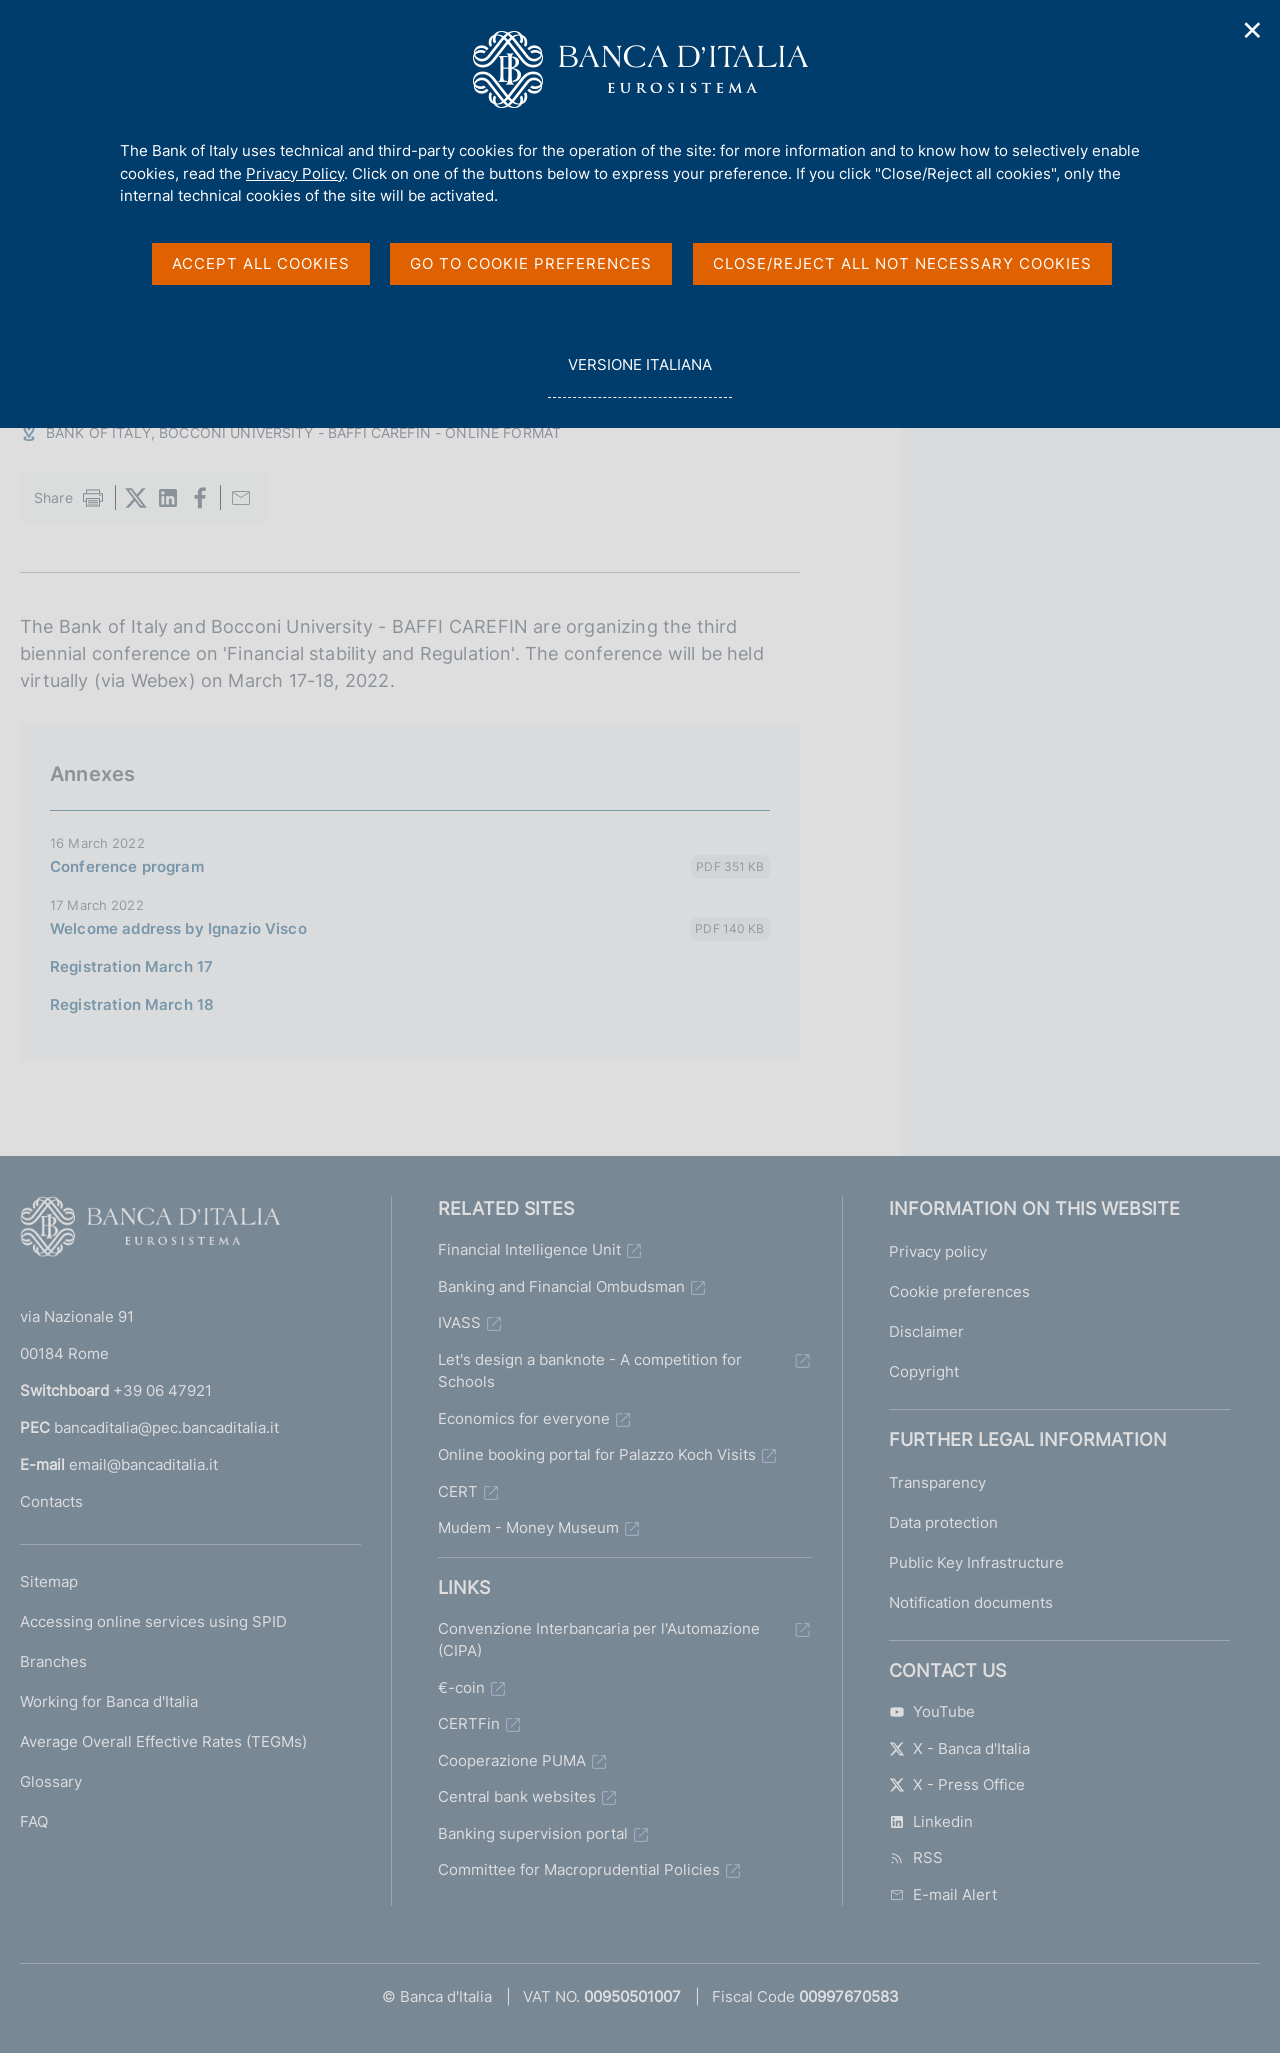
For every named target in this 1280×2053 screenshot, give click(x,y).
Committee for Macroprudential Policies (579, 1869)
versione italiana (639, 375)
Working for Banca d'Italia (109, 1701)
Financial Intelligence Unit (529, 1249)
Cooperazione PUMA (512, 1760)
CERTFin (469, 1723)
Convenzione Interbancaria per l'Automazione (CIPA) (599, 1640)
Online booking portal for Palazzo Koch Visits (597, 1454)
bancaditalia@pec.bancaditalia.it (166, 1427)
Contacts (51, 1501)
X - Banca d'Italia (959, 1748)
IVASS (459, 1322)
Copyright (924, 1371)
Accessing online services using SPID (153, 1621)
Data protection (943, 1522)
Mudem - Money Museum (528, 1527)
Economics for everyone (524, 1418)
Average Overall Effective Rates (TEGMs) (163, 1741)
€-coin (461, 1687)
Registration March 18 (132, 1004)
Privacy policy (938, 1251)
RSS (916, 1857)
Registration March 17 (131, 966)
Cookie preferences (959, 1291)
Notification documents (971, 1602)
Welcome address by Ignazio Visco (178, 928)
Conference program (127, 866)
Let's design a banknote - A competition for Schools (590, 1371)
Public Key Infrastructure (976, 1562)
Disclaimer (926, 1331)
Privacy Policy (295, 173)
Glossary (51, 1781)
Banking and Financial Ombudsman (561, 1286)
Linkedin (931, 1821)
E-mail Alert (943, 1894)
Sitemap (49, 1581)
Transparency (937, 1482)
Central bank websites (517, 1796)
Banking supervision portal (533, 1833)
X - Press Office (957, 1784)
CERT (458, 1491)
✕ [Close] (1253, 30)
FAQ (34, 1821)
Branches (53, 1661)
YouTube (932, 1711)
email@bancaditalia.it (143, 1464)
